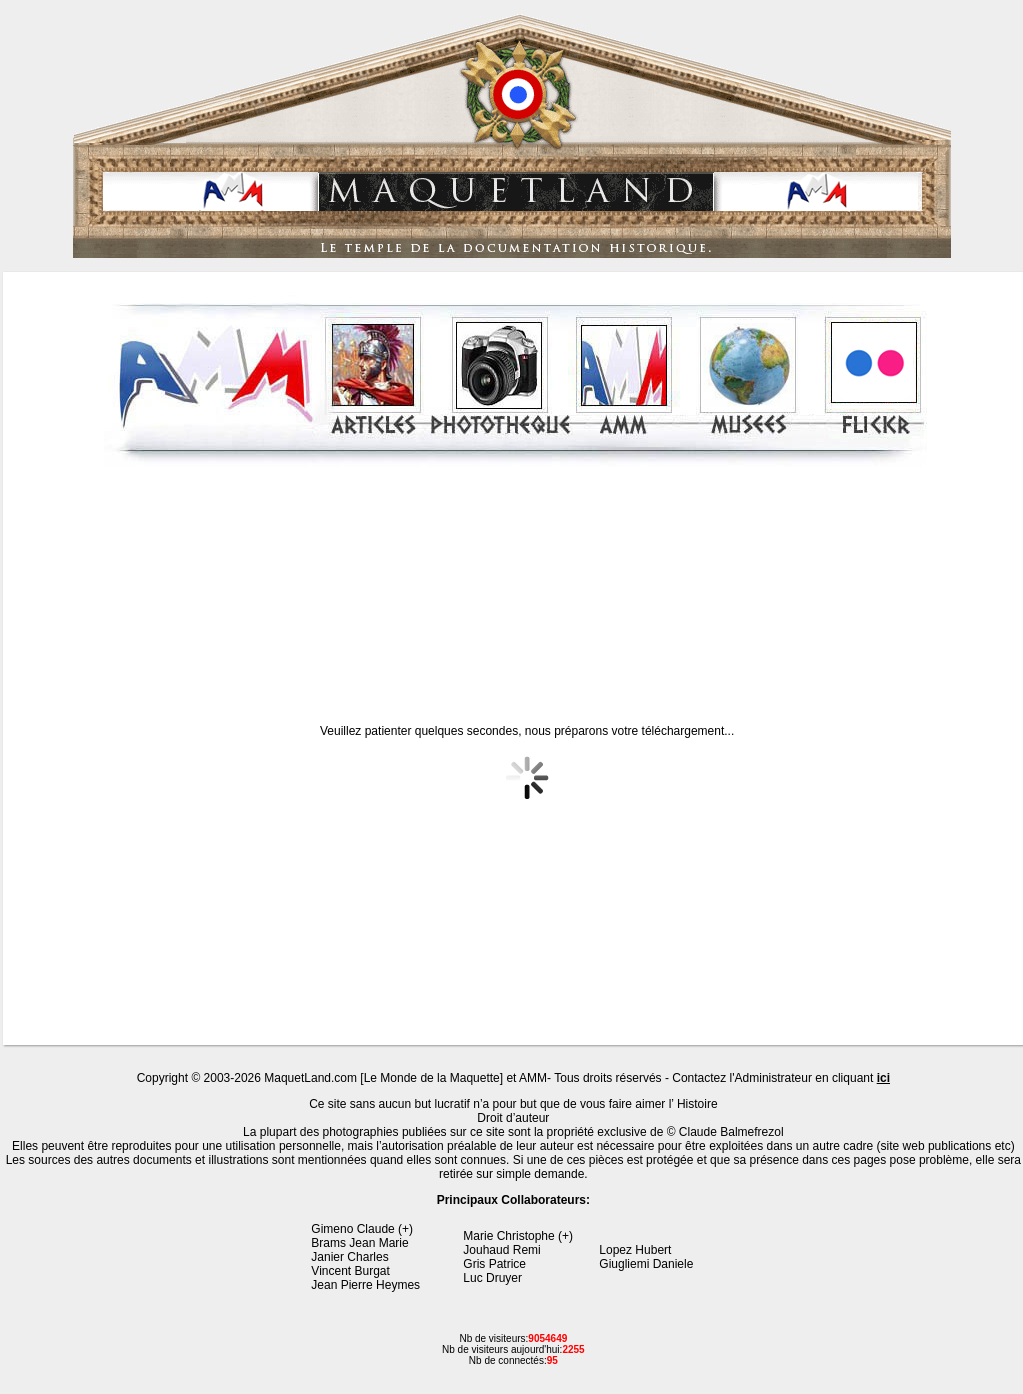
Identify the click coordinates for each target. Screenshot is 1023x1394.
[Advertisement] (515, 579)
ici (883, 1078)
